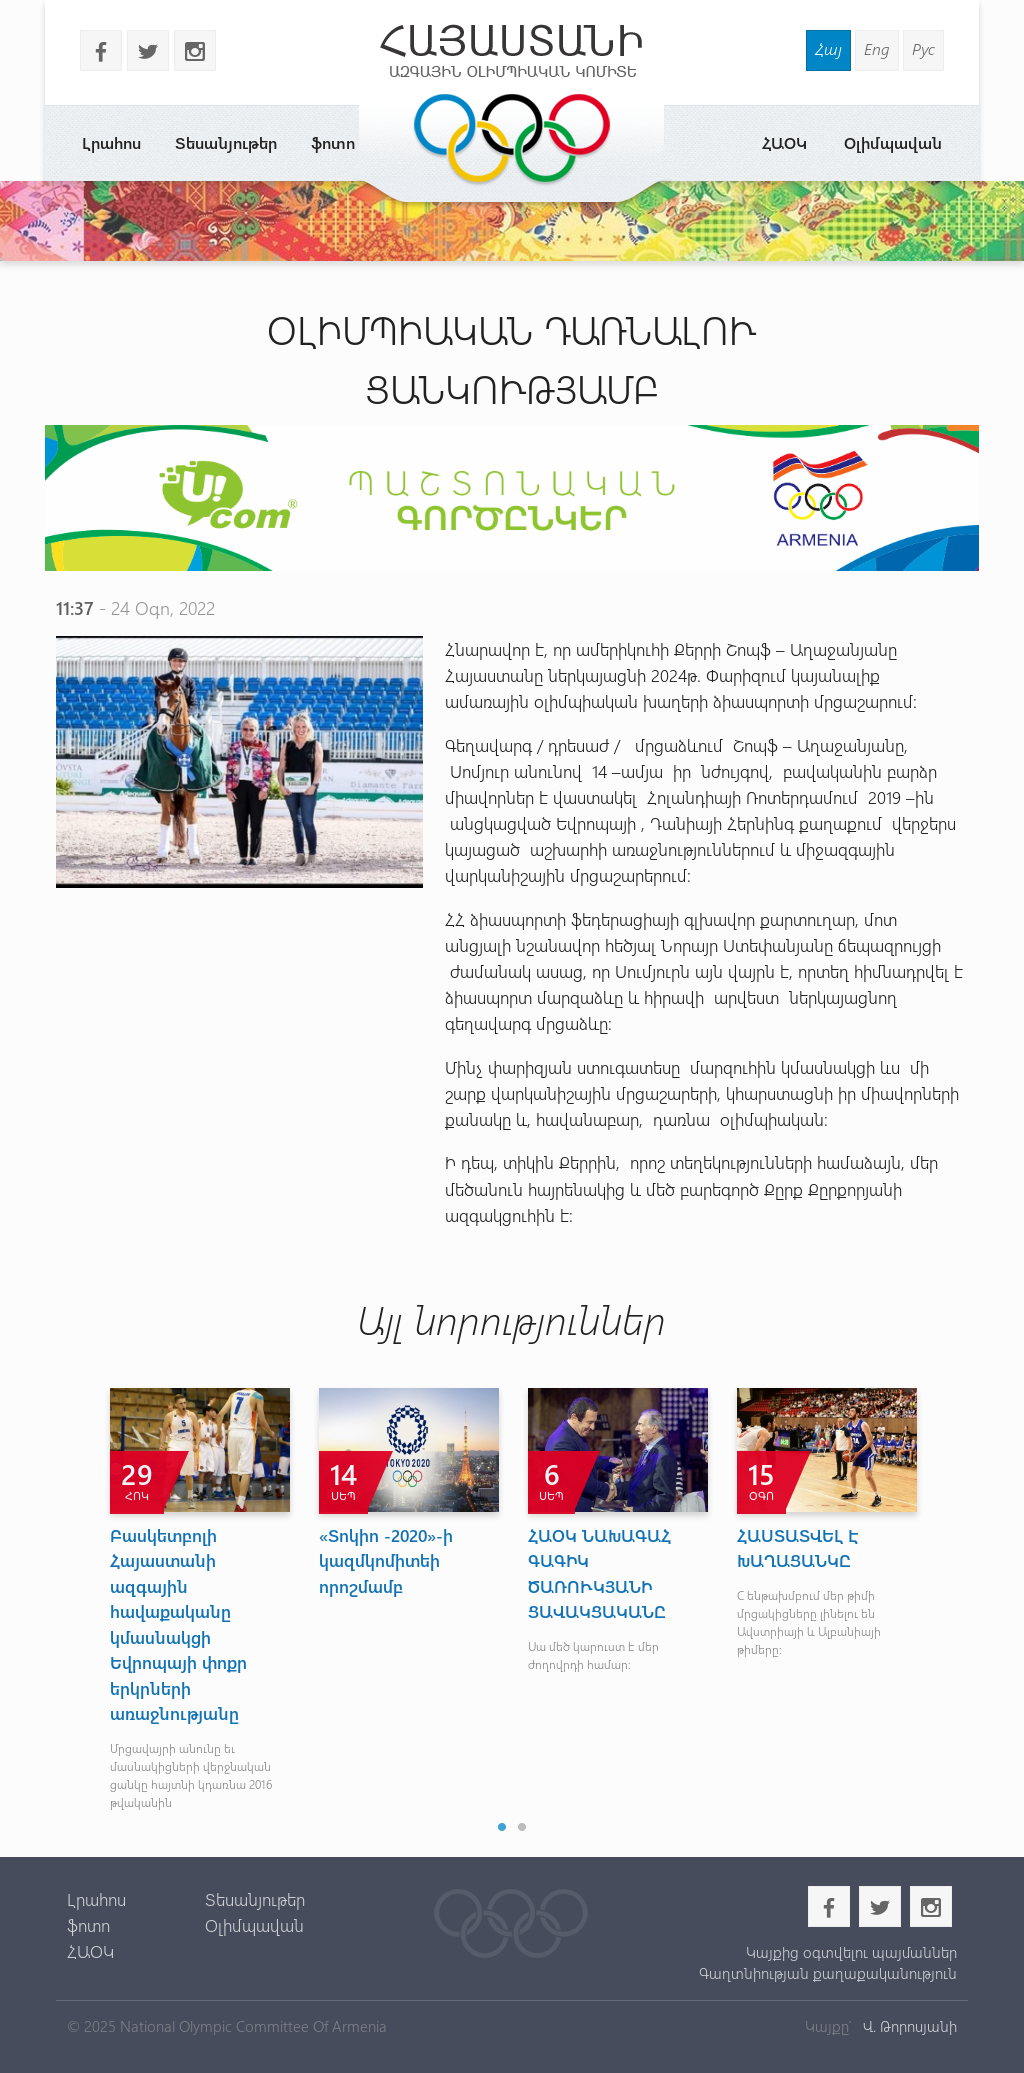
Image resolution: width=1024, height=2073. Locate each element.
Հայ (828, 48)
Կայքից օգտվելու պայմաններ (851, 1952)
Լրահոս (111, 142)
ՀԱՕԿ (784, 142)
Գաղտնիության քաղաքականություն (828, 1973)
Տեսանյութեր (226, 142)
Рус (923, 48)
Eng (877, 48)
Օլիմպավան (893, 142)
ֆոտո (333, 142)
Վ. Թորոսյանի (908, 2026)
